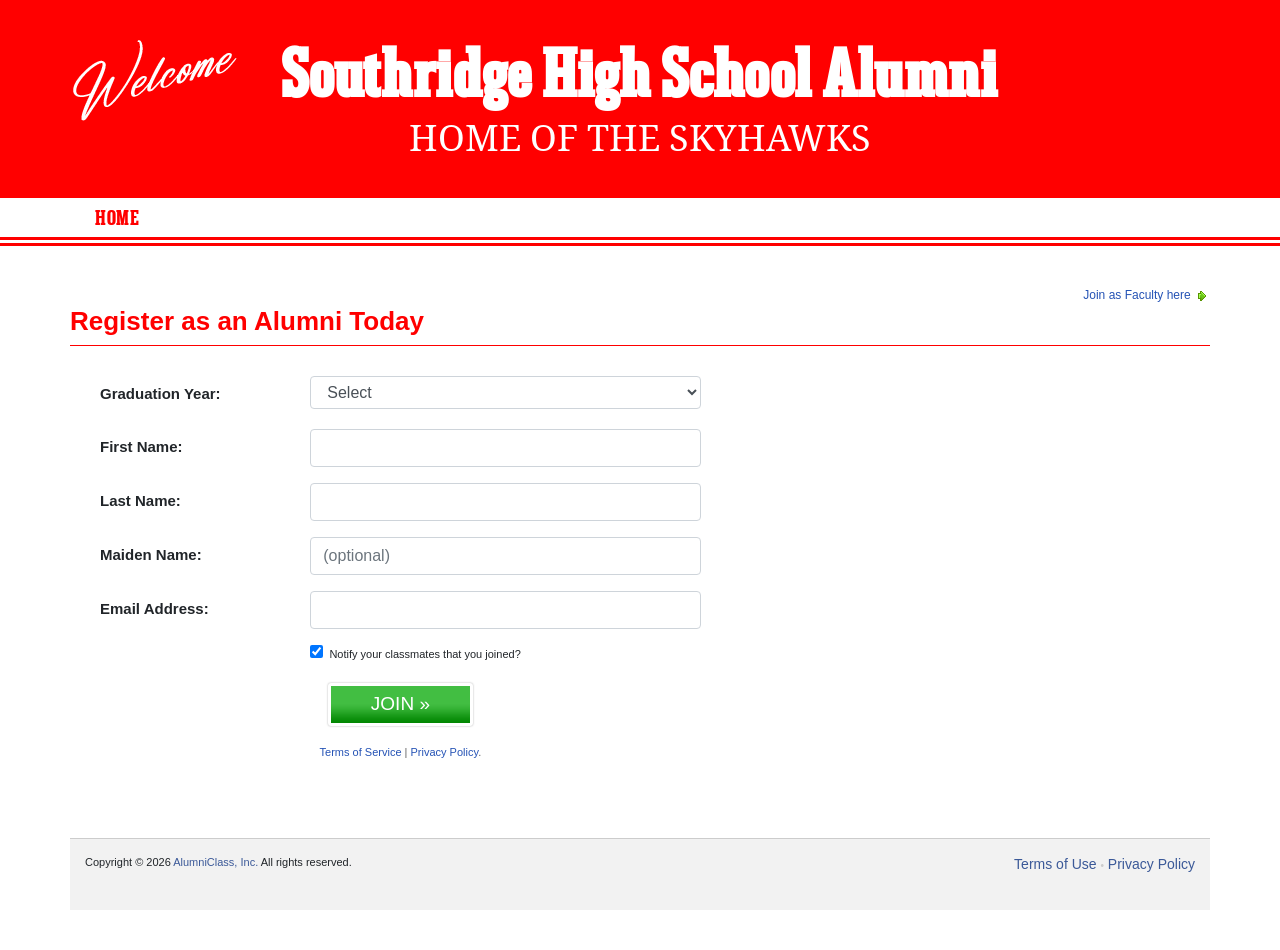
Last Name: (140, 500)
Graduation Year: (160, 393)
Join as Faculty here (1146, 295)
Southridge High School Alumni (639, 78)
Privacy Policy (445, 752)
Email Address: (154, 608)
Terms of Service (361, 752)
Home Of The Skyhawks (640, 138)
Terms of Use (1055, 864)
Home (117, 219)
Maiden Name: (151, 554)
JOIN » (400, 703)
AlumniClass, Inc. (215, 862)
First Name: (141, 446)
